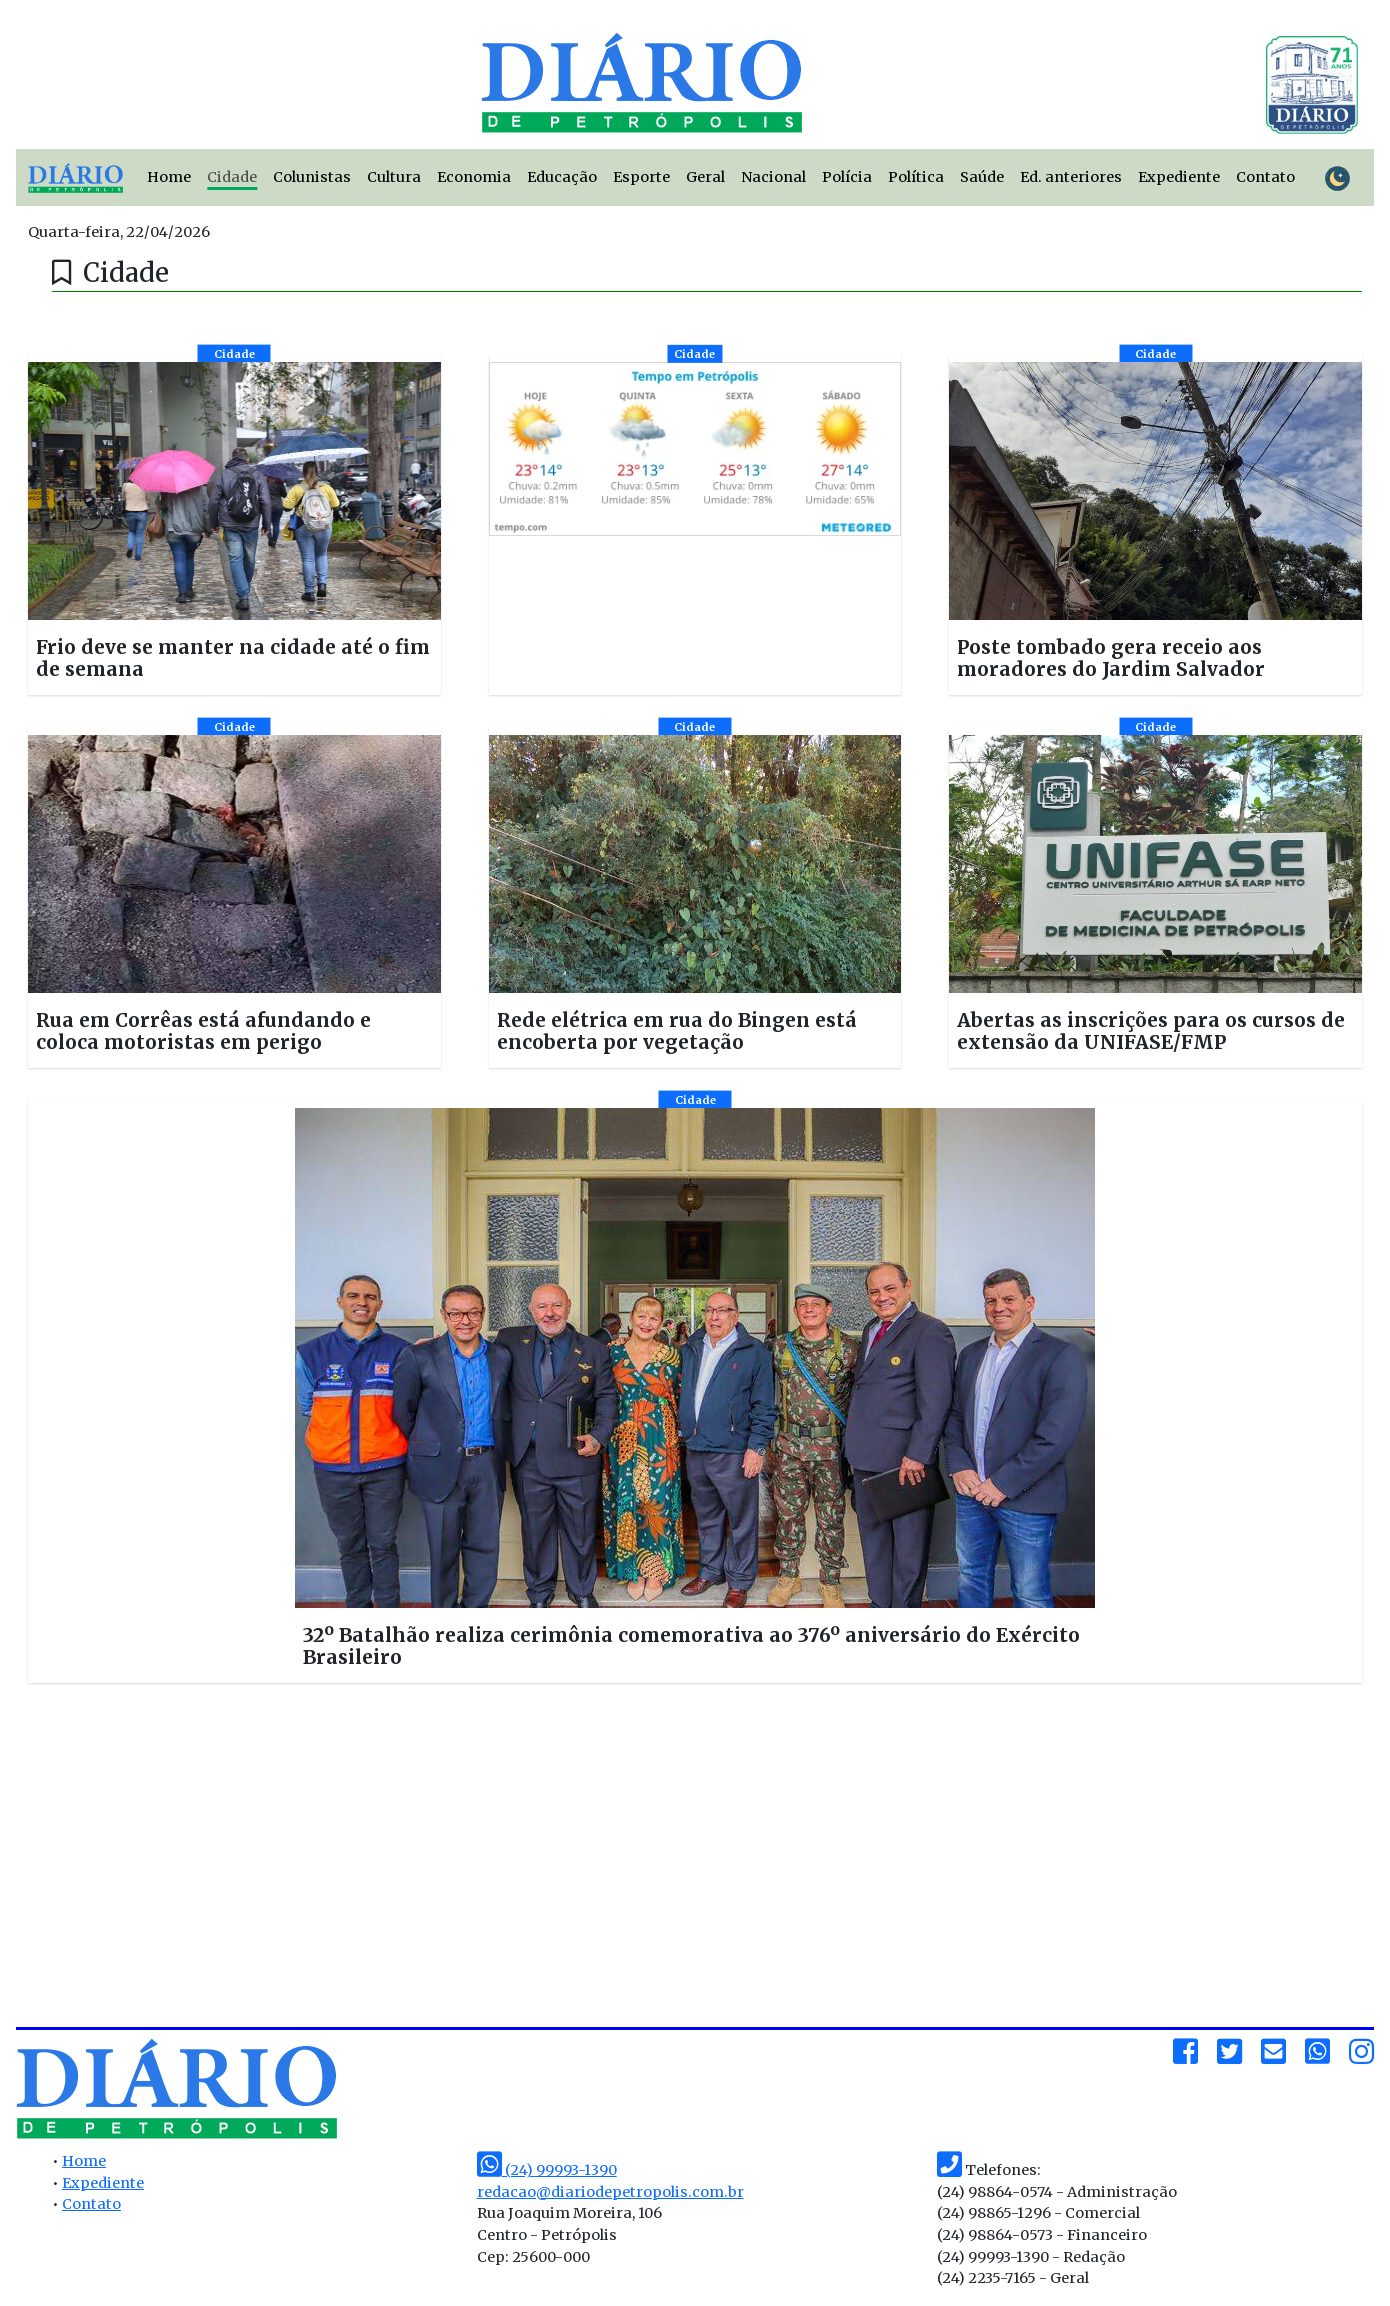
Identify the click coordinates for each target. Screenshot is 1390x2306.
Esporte (641, 177)
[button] (234, 524)
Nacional (773, 177)
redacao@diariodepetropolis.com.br (610, 2192)
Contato (1265, 177)
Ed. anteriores (1071, 177)
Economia (474, 177)
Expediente (1179, 177)
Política (916, 177)
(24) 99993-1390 (547, 2170)
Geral (705, 177)
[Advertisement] (242, 1863)
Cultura (394, 177)
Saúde (982, 177)
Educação (562, 177)
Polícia (847, 177)
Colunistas (312, 177)
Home (169, 177)
